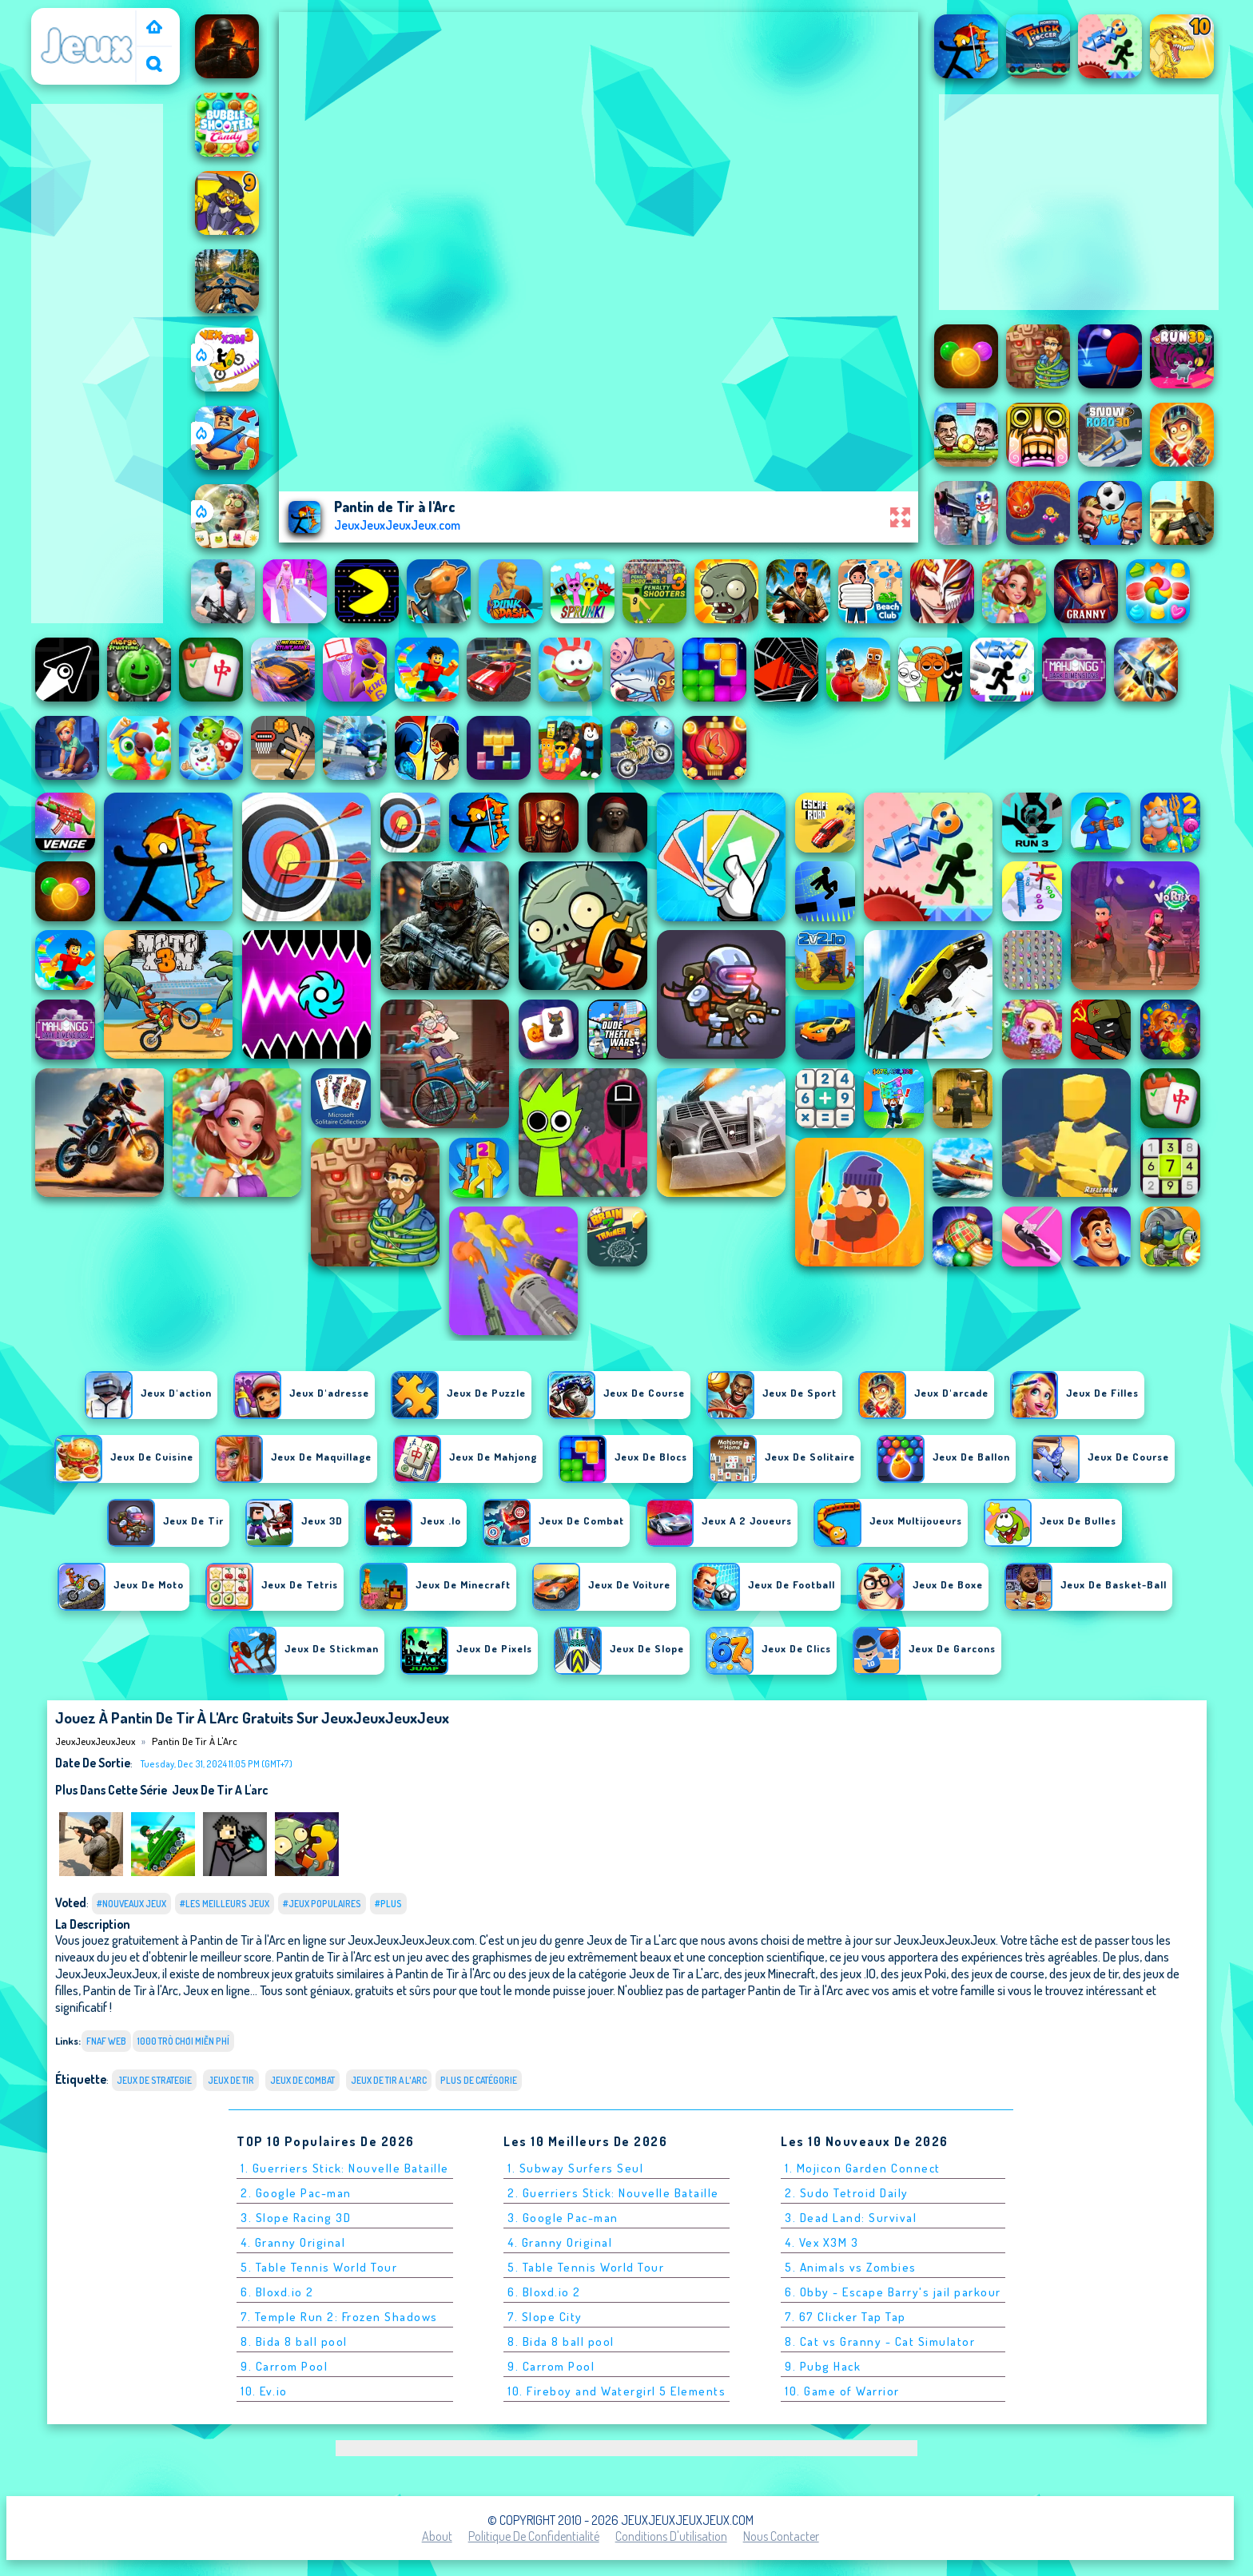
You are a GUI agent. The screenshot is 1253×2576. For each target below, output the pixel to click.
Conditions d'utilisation (671, 2536)
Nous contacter (781, 2536)
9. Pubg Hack (823, 2366)
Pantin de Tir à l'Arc (194, 1741)
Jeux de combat (302, 2080)
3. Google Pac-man (563, 2217)
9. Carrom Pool (284, 2366)
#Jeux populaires (322, 1904)
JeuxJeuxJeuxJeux (87, 18)
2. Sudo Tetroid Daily (847, 2192)
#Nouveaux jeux (131, 1904)
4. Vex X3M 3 (821, 2242)
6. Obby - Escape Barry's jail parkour (893, 2292)
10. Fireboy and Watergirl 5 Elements (616, 2391)
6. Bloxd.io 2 (277, 2292)
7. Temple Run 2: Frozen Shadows (339, 2316)
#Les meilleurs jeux (224, 1904)
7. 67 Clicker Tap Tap (845, 2316)
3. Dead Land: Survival (851, 2217)
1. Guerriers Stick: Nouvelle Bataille (345, 2168)
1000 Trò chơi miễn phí (183, 2041)
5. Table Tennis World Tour (319, 2267)
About (437, 2536)
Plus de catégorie (478, 2080)
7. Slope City (545, 2316)
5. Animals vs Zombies (851, 2267)
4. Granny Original (293, 2242)
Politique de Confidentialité (533, 2536)
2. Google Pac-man (296, 2192)
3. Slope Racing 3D (296, 2217)
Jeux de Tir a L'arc (220, 1790)
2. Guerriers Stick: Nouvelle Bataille (613, 2192)
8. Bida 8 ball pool (294, 2341)
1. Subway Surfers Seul (575, 2168)
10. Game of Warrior (842, 2391)
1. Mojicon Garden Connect (863, 2168)
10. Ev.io (264, 2391)
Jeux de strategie (154, 2080)
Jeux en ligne (216, 1990)
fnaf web (106, 2041)
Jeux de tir (231, 2080)
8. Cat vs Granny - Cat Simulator (880, 2341)
